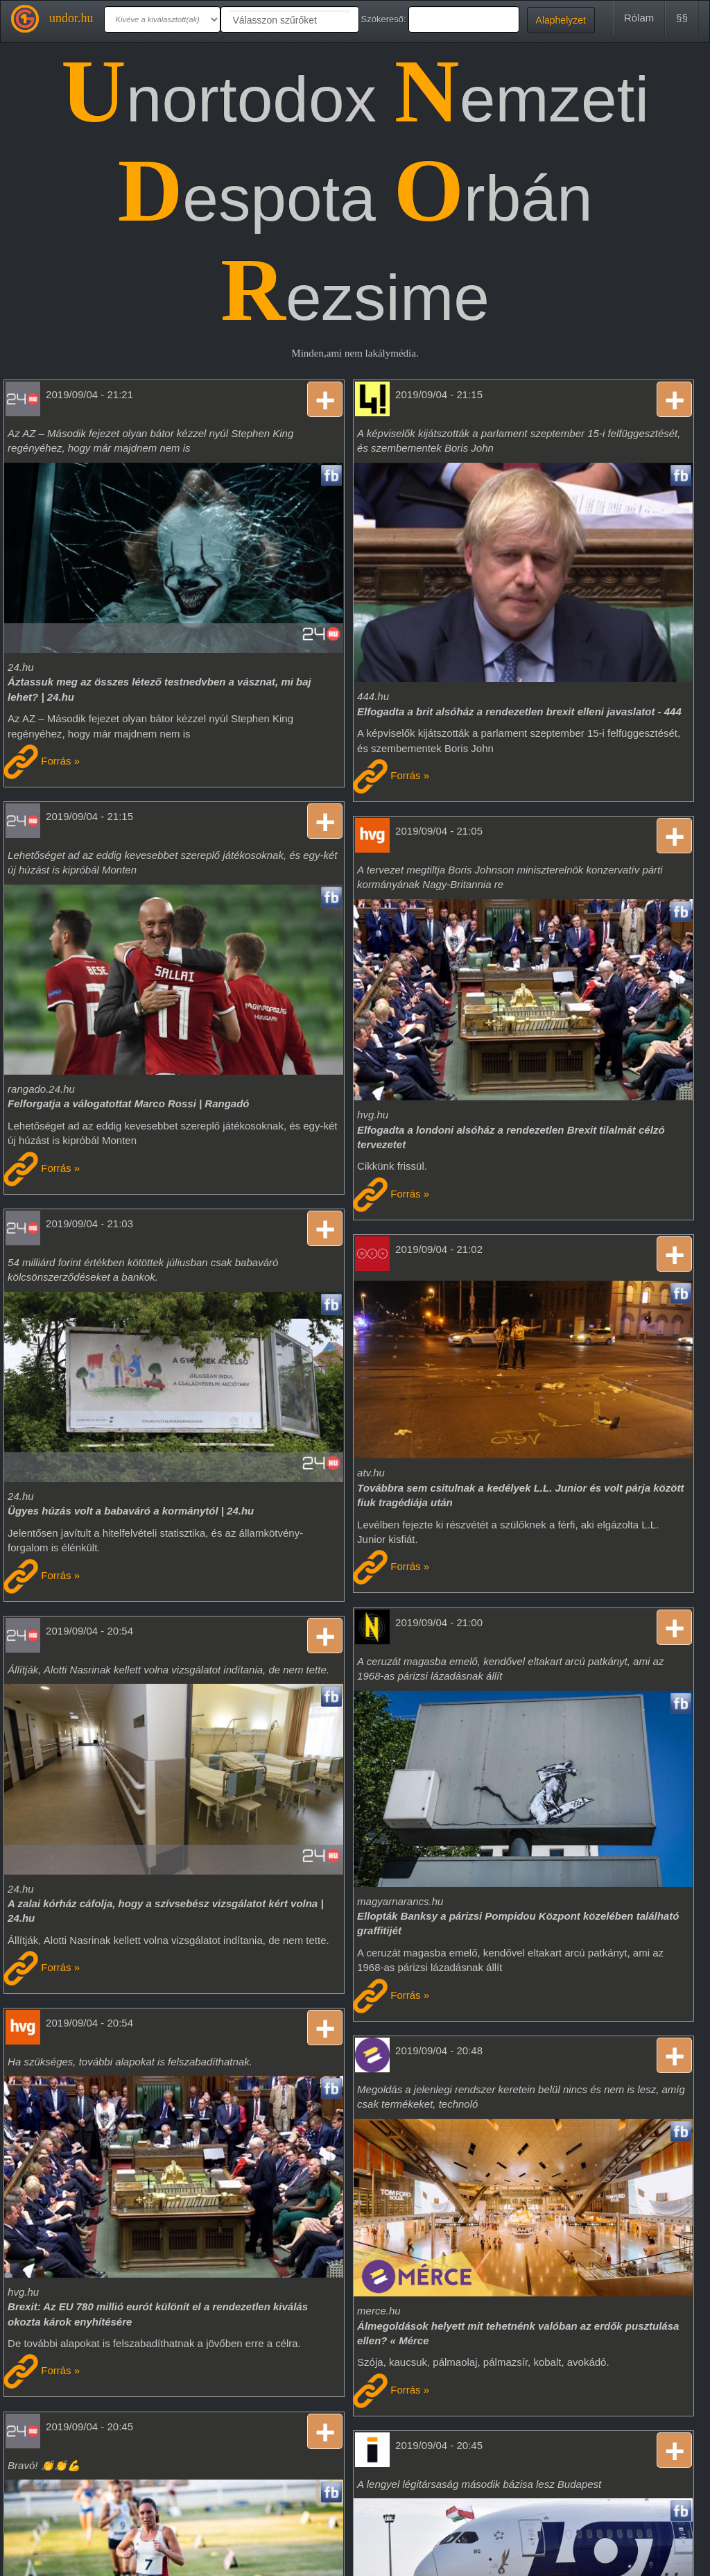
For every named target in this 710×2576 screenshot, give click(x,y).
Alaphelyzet (561, 20)
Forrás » (41, 761)
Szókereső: (383, 19)
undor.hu (71, 18)
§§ (682, 18)
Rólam (639, 18)
